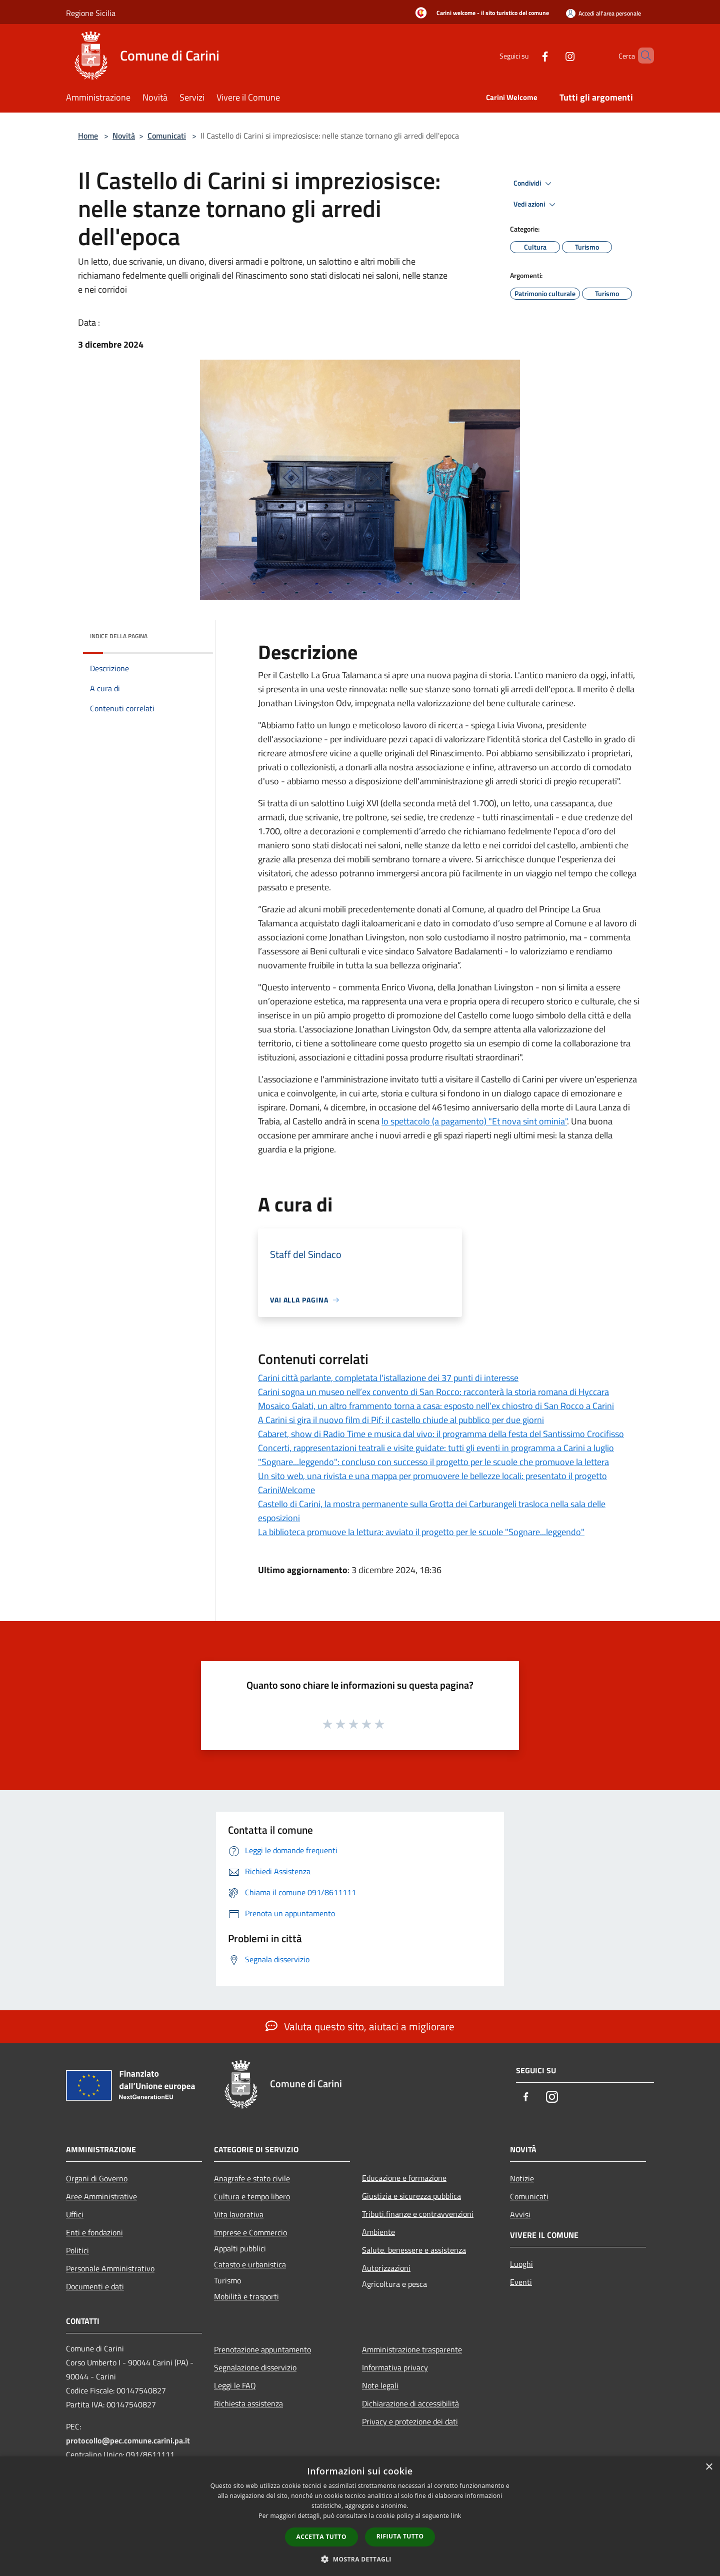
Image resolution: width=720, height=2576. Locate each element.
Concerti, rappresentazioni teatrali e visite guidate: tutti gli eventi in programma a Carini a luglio (436, 1448)
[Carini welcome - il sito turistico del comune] (479, 13)
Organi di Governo (97, 2178)
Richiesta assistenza (248, 2403)
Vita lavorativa (239, 2214)
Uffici (75, 2214)
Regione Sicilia (91, 13)
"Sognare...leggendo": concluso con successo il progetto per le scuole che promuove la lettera (433, 1462)
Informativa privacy (395, 2367)
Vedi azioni (536, 205)
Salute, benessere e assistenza (414, 2250)
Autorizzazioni (386, 2268)
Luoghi (521, 2264)
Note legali (380, 2385)
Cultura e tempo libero (252, 2196)
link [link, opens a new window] (456, 2515)
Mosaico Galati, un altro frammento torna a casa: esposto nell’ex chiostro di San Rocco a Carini (436, 1406)
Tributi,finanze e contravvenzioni (418, 2214)
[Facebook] (528, 55)
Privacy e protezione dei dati (410, 2421)
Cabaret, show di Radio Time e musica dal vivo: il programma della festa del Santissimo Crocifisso (441, 1434)
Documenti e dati (95, 2286)
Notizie (522, 2178)
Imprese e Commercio (250, 2232)
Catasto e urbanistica (250, 2264)
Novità (123, 136)
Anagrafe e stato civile (252, 2178)
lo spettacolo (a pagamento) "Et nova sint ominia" (474, 1121)
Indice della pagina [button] (119, 636)
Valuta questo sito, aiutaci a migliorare (360, 2026)
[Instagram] (553, 55)
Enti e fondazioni (94, 2232)
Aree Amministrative (101, 2196)
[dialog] (360, 2516)
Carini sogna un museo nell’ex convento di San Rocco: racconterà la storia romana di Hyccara (433, 1392)
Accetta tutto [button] (321, 2536)
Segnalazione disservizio (255, 2367)
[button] (360, 2559)
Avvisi (520, 2214)
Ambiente (378, 2232)
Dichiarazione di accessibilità (410, 2403)
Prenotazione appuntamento (262, 2349)
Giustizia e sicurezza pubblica (411, 2196)
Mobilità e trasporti (246, 2296)
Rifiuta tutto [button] (400, 2536)
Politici (77, 2250)
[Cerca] (642, 56)
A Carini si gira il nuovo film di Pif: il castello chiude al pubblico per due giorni (401, 1420)
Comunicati (167, 136)
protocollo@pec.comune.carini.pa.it (128, 2440)
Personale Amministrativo (110, 2268)
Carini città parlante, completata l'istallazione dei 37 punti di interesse (388, 1378)
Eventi (521, 2282)
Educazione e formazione (404, 2178)
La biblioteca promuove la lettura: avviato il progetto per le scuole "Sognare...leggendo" (421, 1532)
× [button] (708, 2467)
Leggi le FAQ (235, 2385)
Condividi (534, 184)
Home (88, 136)
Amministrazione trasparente (412, 2349)
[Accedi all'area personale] (603, 13)
